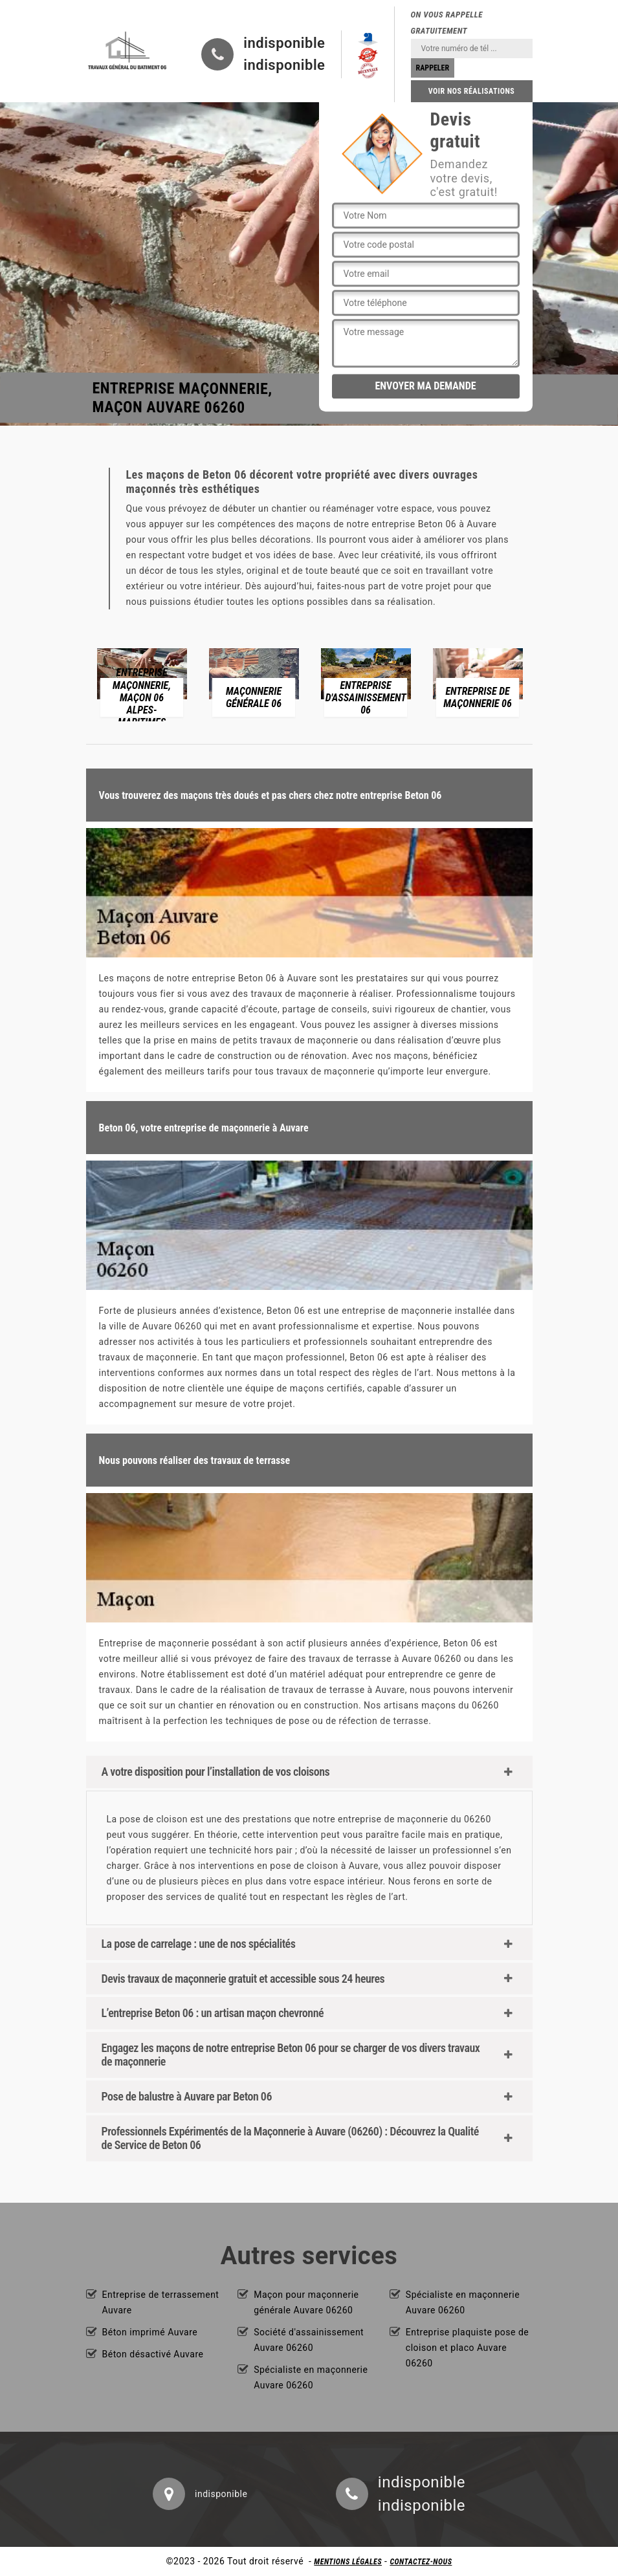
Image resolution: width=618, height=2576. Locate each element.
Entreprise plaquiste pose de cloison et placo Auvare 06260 (467, 2347)
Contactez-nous (421, 2561)
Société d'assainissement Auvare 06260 (309, 2340)
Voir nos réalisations (471, 91)
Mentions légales (348, 2561)
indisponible (284, 43)
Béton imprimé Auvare (150, 2332)
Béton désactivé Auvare (153, 2354)
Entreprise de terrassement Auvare (160, 2302)
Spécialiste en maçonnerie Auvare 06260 (311, 2377)
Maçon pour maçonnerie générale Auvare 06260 (306, 2302)
